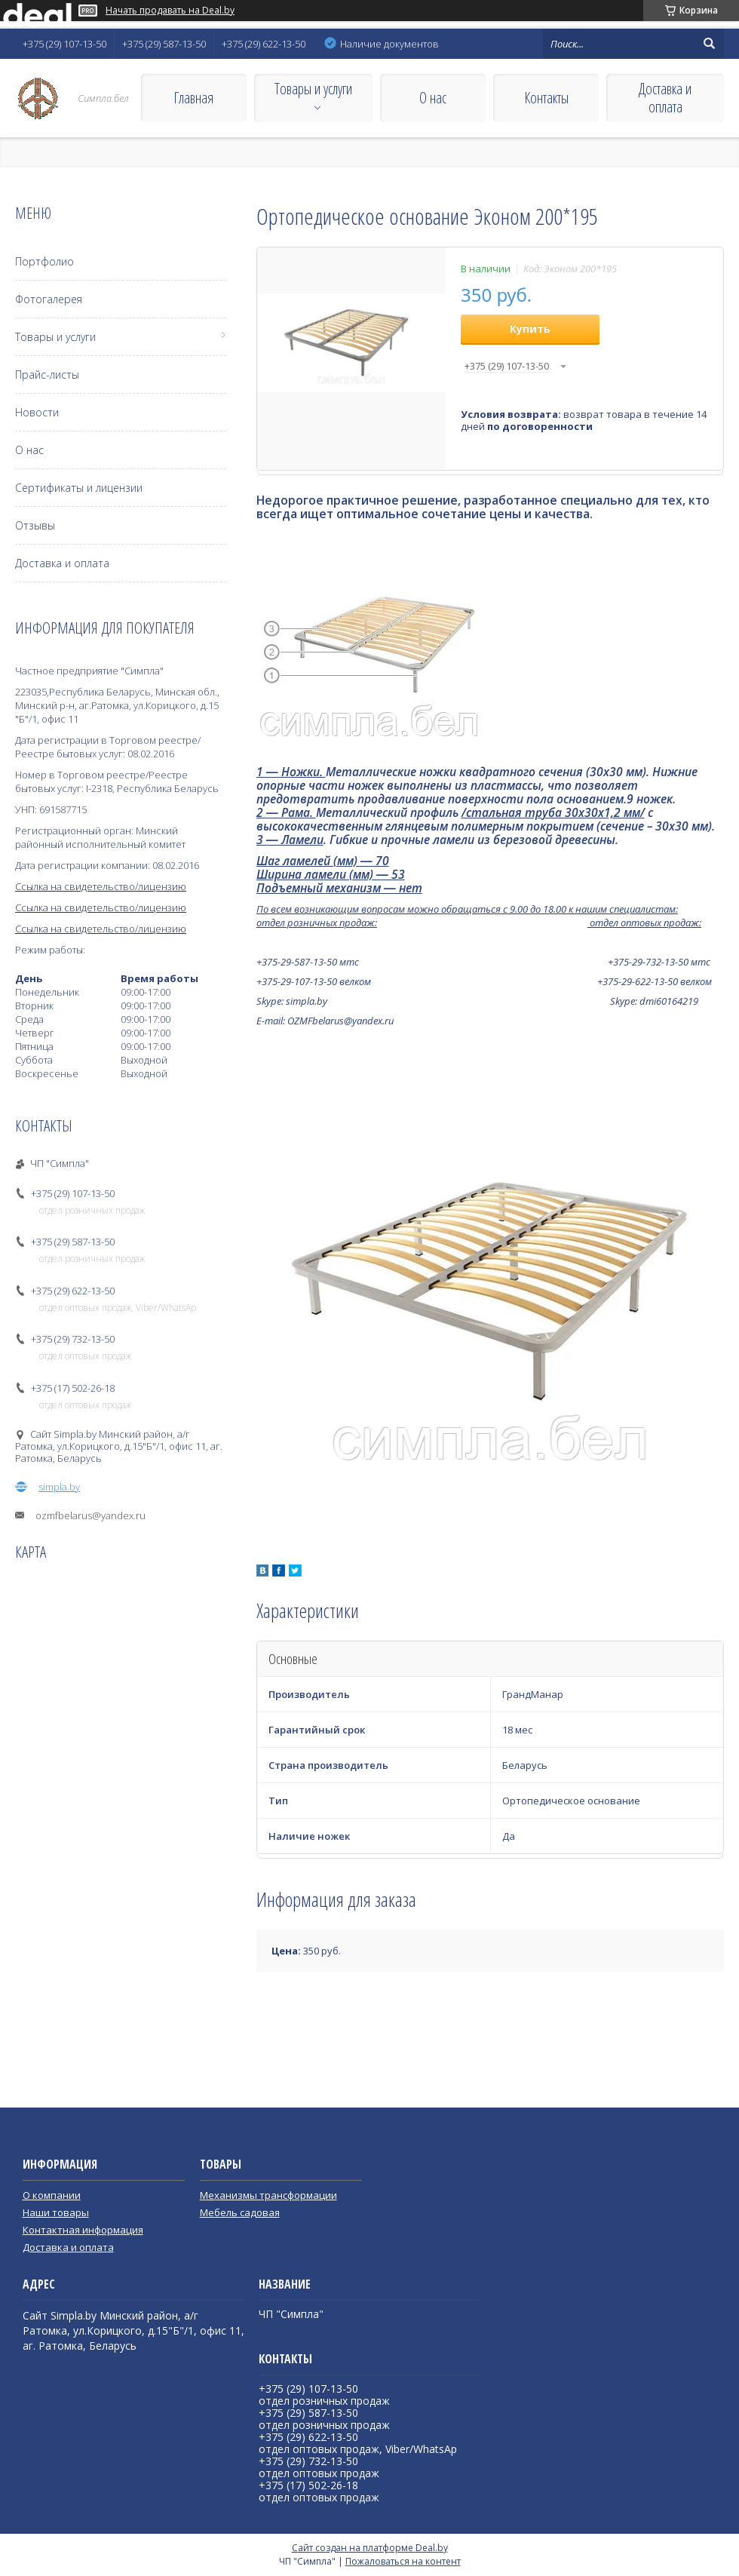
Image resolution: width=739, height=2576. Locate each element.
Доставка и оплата (665, 97)
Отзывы (35, 525)
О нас (432, 98)
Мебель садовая (240, 2212)
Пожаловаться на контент (403, 2561)
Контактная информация (83, 2230)
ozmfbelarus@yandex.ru (90, 1515)
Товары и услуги (313, 88)
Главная (193, 98)
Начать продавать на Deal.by (170, 10)
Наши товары (56, 2212)
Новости (37, 412)
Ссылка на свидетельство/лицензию (100, 886)
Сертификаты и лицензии (79, 488)
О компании (52, 2195)
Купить (530, 328)
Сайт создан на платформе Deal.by (370, 2547)
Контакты (546, 98)
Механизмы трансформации (268, 2195)
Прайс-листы (47, 374)
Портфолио (44, 261)
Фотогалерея (48, 299)
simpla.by (59, 1487)
